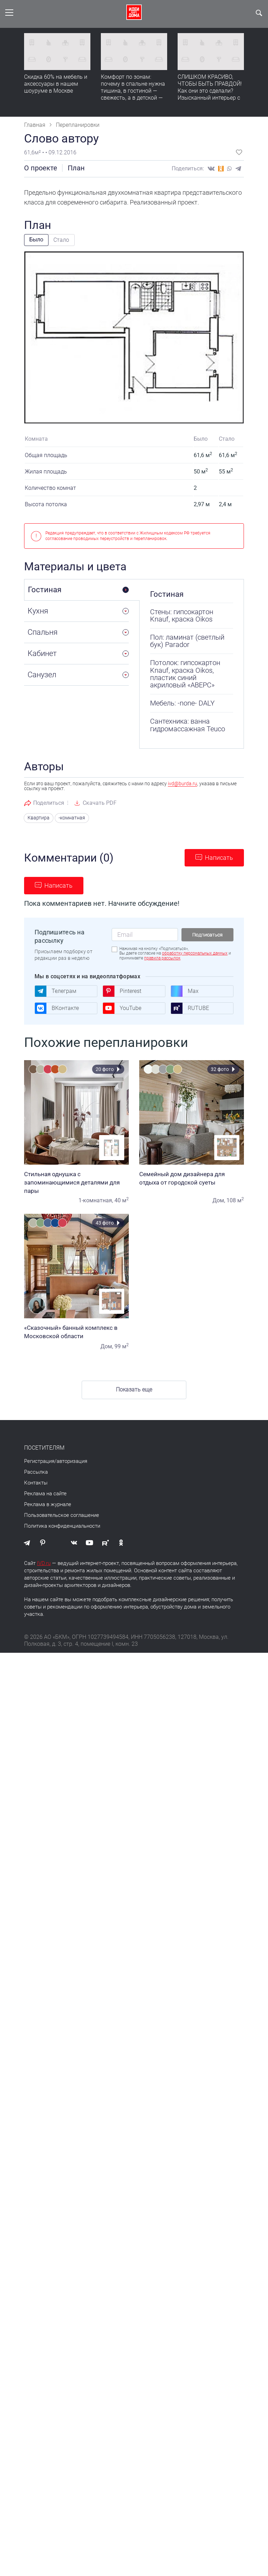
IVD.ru (44, 1562)
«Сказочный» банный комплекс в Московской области (76, 1331)
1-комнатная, (96, 1199)
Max (185, 990)
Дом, (219, 1199)
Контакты (35, 1482)
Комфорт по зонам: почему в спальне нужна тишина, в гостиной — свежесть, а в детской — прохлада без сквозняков (134, 91)
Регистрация (39, 1460)
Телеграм (55, 990)
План (76, 168)
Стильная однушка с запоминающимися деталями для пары (76, 1181)
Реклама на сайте (45, 1493)
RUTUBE (190, 1007)
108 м (235, 1199)
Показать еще (134, 1389)
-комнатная (68, 817)
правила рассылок (162, 957)
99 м (121, 1345)
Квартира (37, 817)
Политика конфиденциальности (62, 1525)
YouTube (122, 1007)
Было (36, 239)
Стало (61, 240)
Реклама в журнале (47, 1504)
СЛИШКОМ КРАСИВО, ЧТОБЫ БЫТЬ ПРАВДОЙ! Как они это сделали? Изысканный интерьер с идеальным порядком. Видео (210, 94)
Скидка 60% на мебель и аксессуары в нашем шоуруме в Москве (55, 84)
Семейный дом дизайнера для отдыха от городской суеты (191, 1177)
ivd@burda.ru (182, 783)
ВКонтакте (57, 1007)
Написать (219, 857)
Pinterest (122, 990)
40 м (121, 1199)
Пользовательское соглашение (61, 1514)
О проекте (40, 168)
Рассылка (36, 1471)
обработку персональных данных (195, 952)
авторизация (72, 1460)
